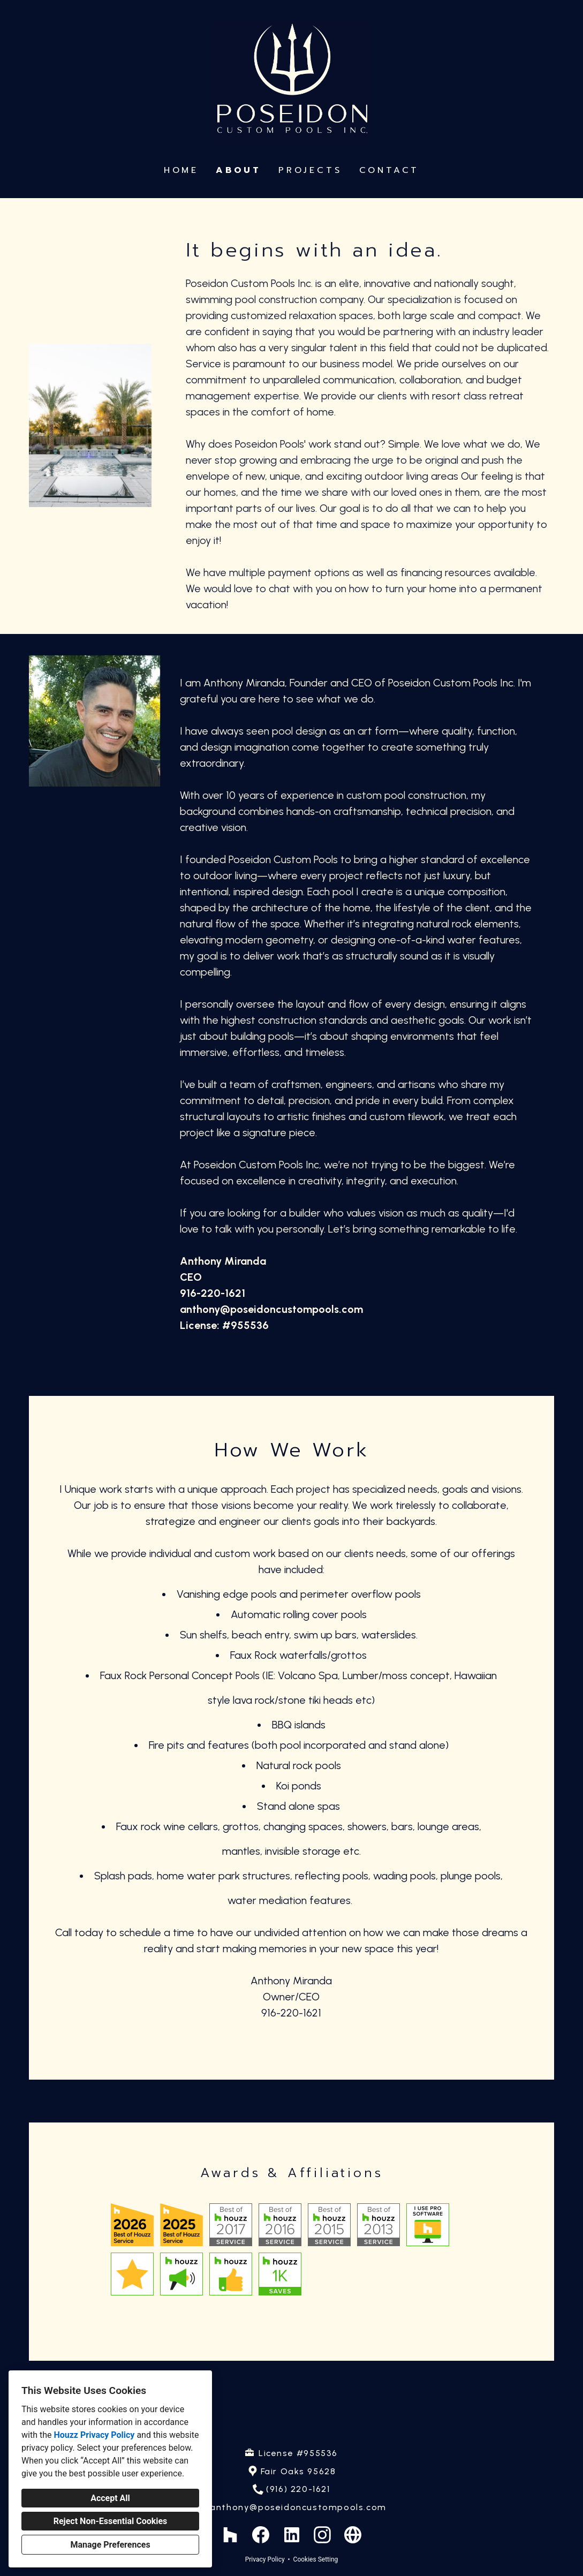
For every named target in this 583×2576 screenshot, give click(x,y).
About (238, 170)
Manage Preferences (110, 2545)
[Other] (353, 2535)
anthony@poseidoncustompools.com (298, 2507)
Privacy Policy (265, 2559)
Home (181, 170)
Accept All (110, 2498)
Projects (310, 170)
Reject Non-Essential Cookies (111, 2521)
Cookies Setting (315, 2559)
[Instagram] (322, 2535)
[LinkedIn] (291, 2535)
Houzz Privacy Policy (94, 2435)
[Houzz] (230, 2535)
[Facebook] (261, 2535)
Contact (389, 170)
